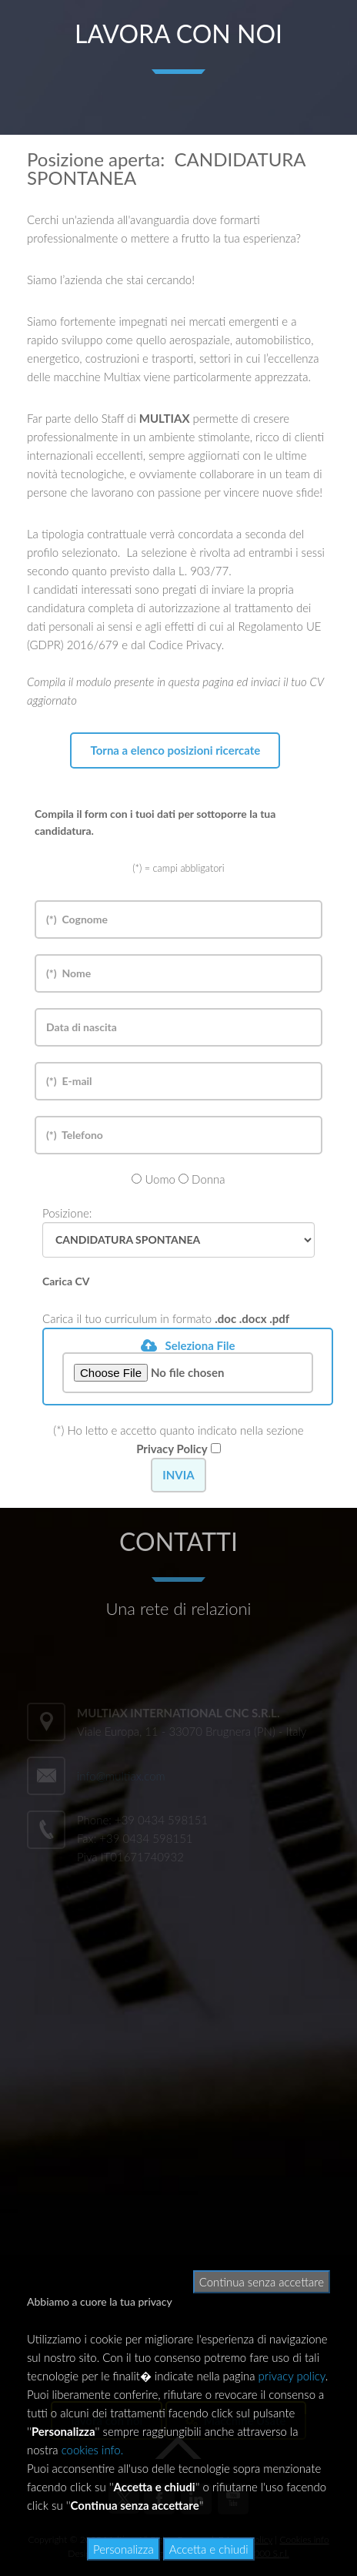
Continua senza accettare (261, 2282)
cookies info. (93, 2450)
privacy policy (292, 2376)
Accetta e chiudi (209, 2549)
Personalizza (123, 2549)
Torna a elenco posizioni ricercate (175, 750)
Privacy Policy (172, 1448)
